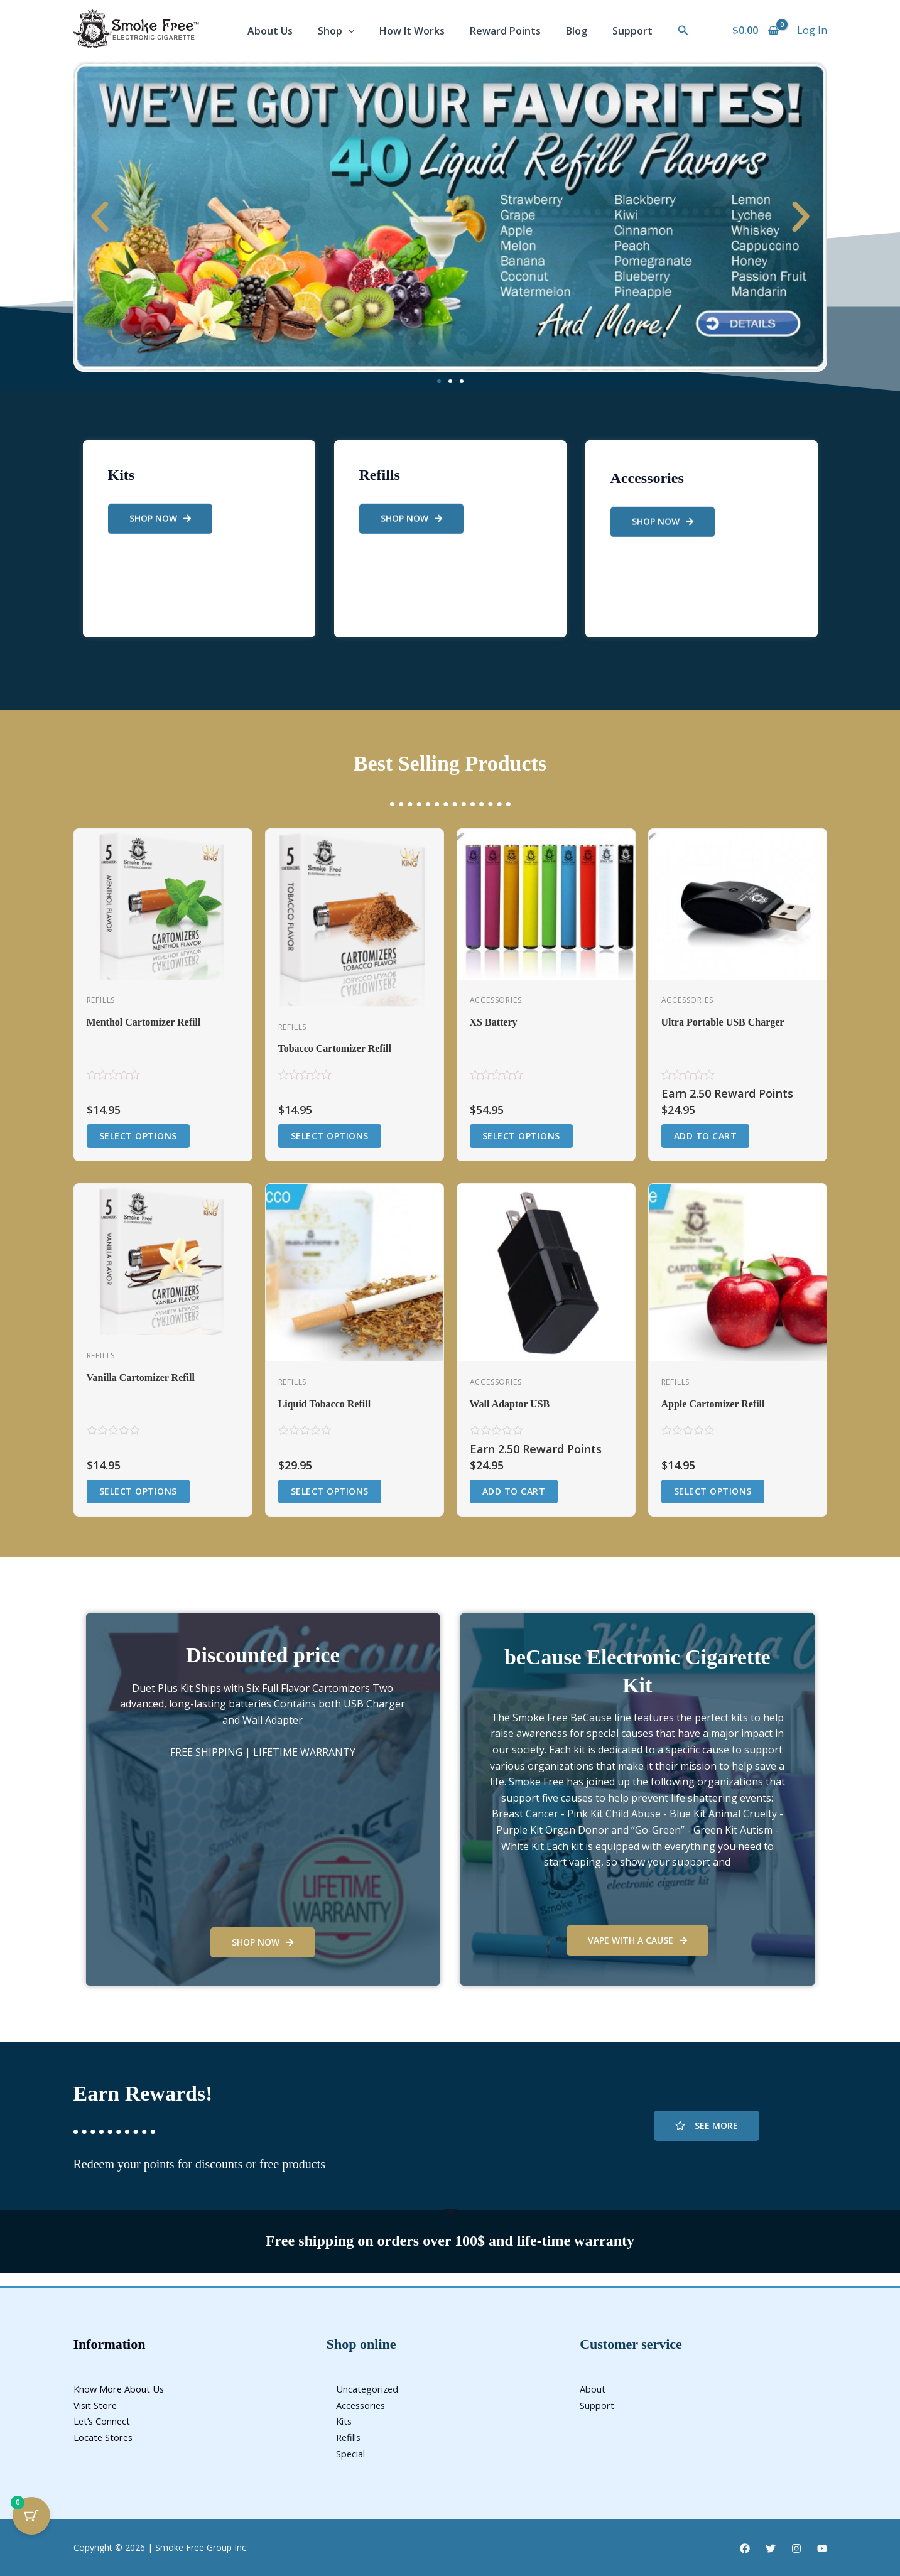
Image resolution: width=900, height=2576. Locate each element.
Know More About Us (124, 2389)
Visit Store (97, 2405)
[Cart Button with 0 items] (31, 2516)
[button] (683, 31)
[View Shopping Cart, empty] (755, 30)
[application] (348, 31)
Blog (576, 31)
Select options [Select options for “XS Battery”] (521, 1136)
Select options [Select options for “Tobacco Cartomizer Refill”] (330, 1136)
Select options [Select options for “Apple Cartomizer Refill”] (713, 1491)
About (594, 2389)
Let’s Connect (105, 2421)
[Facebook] (745, 2548)
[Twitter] (771, 2548)
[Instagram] (796, 2548)
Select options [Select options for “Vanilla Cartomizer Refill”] (138, 1491)
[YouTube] (822, 2548)
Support (632, 31)
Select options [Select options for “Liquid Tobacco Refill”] (330, 1491)
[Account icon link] (812, 31)
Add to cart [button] (705, 1136)
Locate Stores (105, 2437)
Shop (336, 31)
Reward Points (505, 31)
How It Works (412, 31)
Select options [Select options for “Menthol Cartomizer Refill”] (138, 1136)
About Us (270, 31)
